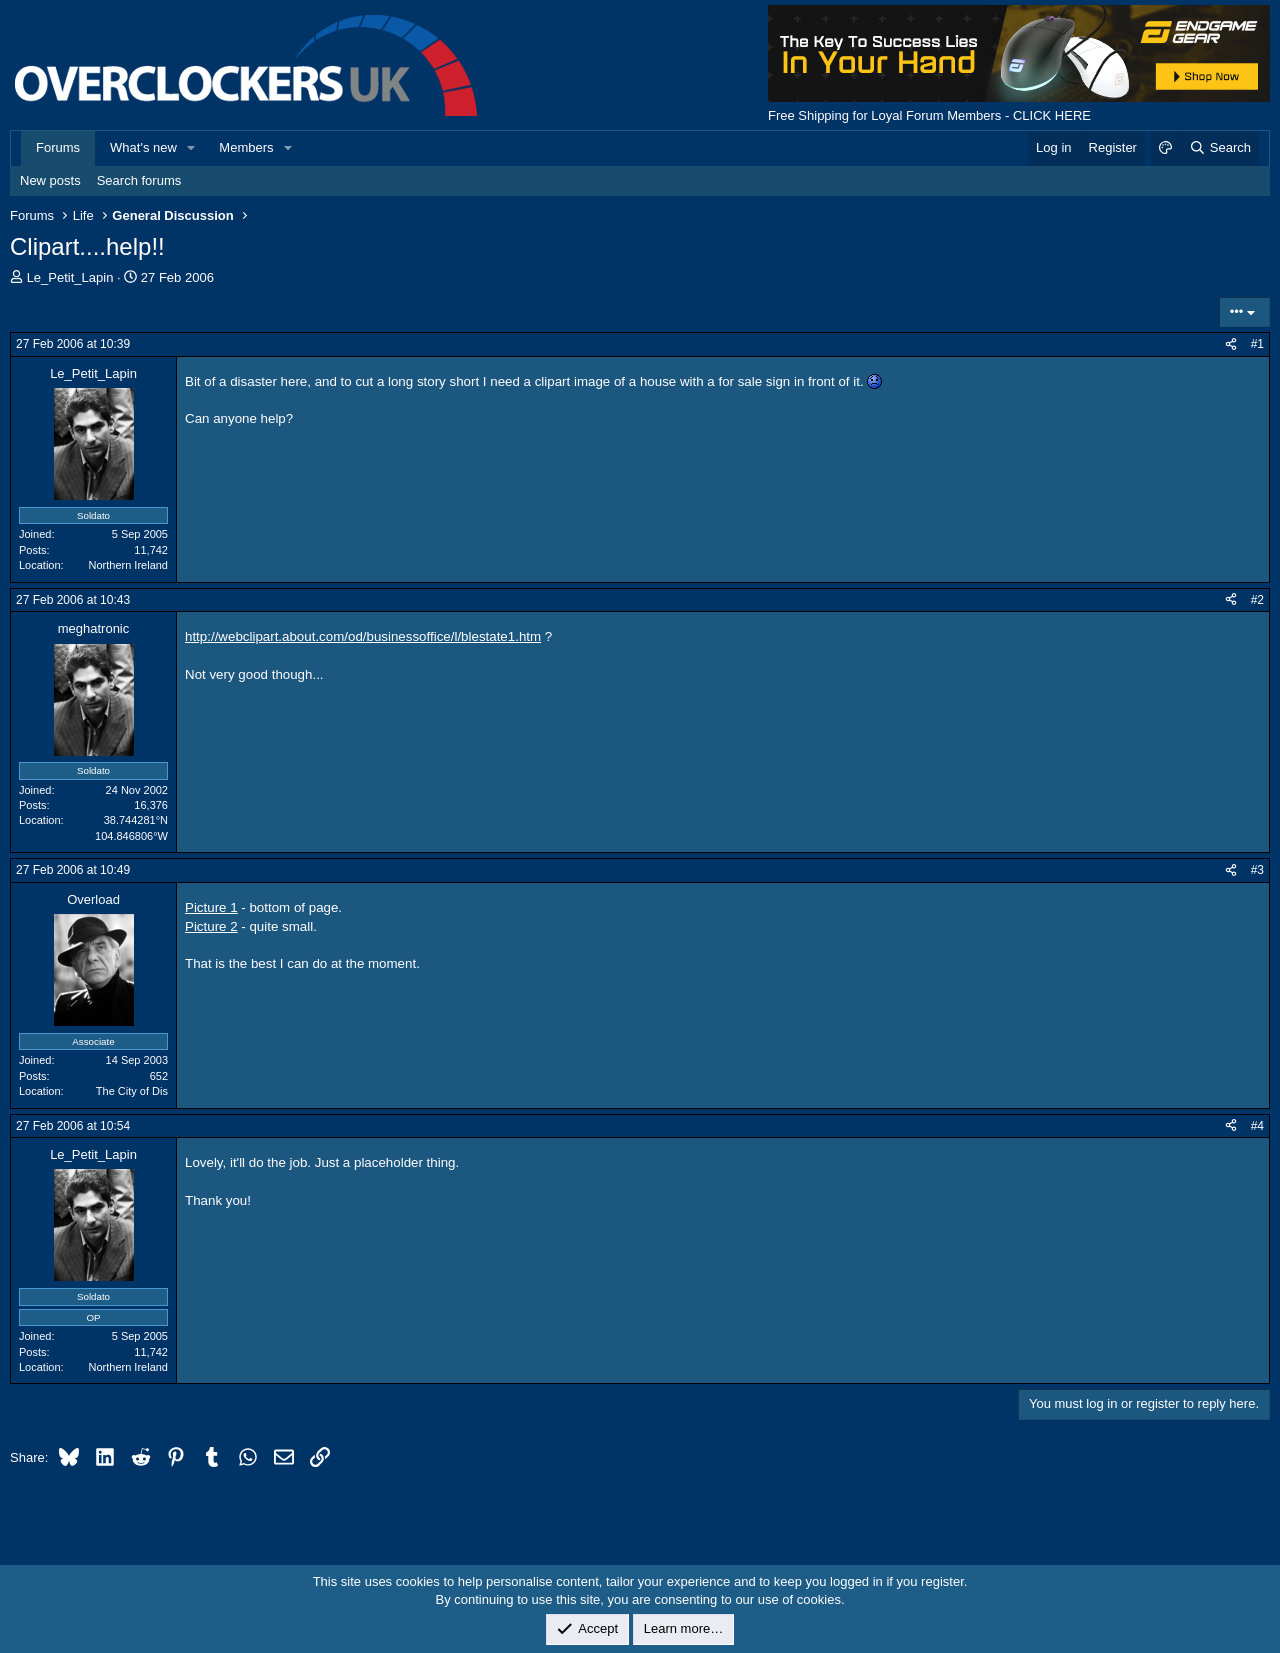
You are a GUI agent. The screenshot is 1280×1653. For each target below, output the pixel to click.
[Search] (1219, 148)
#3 (1257, 870)
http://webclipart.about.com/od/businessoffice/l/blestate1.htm (363, 636)
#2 (1257, 600)
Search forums (139, 180)
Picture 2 (211, 926)
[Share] (1231, 344)
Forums (58, 147)
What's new (143, 147)
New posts (50, 180)
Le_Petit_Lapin (70, 277)
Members (246, 147)
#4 (1257, 1126)
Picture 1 (211, 907)
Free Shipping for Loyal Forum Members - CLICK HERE (929, 115)
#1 (1257, 344)
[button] (192, 148)
